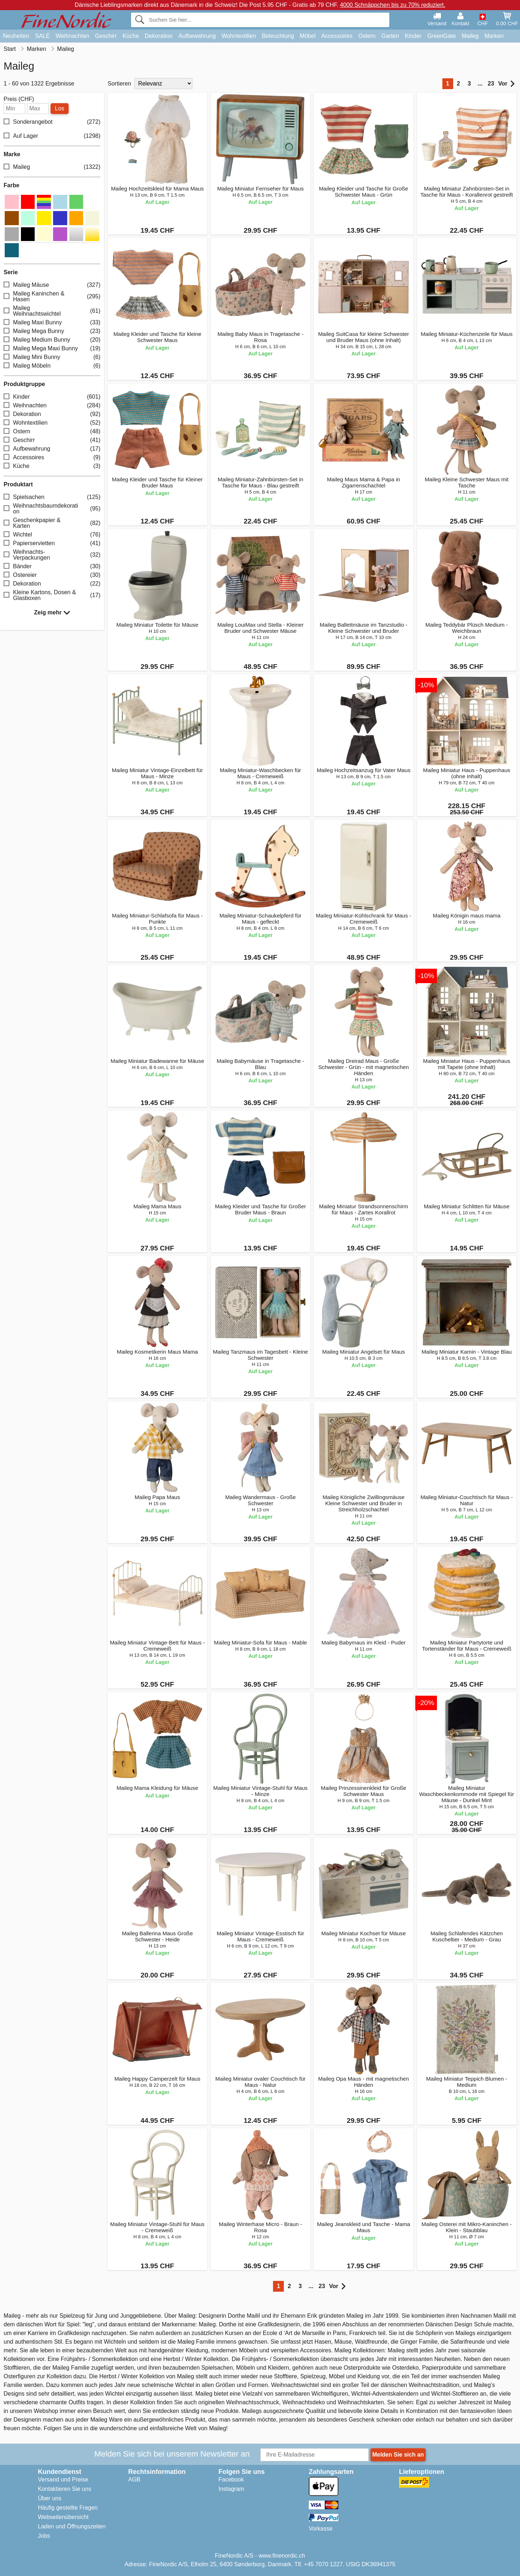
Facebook (231, 2479)
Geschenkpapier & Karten (52, 523)
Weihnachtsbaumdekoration (52, 508)
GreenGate (441, 36)
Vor (506, 83)
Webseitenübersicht (63, 2517)
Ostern (367, 36)
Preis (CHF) (19, 99)
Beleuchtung (278, 36)
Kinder (413, 36)
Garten (390, 36)
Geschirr (106, 36)
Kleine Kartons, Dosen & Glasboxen (52, 595)
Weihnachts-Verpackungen (52, 555)
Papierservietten (52, 543)
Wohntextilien (238, 36)
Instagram (231, 2489)
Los (59, 108)
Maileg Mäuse (52, 284)
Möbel (308, 36)
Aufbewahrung (197, 36)
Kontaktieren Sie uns (64, 2489)
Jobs (44, 2536)
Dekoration (159, 36)
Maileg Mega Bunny (52, 331)
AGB (134, 2479)
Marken (493, 36)
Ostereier (52, 574)
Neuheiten (16, 36)
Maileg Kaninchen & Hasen (52, 296)
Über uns (49, 2498)
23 (491, 83)
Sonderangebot (52, 122)
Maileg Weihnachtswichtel (52, 311)
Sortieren (119, 83)
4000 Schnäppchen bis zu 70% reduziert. (392, 5)
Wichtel (52, 534)
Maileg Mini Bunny (52, 357)
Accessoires (336, 36)
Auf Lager (52, 136)
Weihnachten (72, 36)
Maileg (470, 36)
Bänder (52, 566)
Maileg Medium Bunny (52, 339)
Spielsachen (52, 497)
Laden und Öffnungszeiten (71, 2526)
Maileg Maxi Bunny (52, 322)
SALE (42, 36)
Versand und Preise (63, 2479)
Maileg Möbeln (52, 365)
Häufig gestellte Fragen (68, 2508)
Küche (130, 36)
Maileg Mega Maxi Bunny (52, 348)
